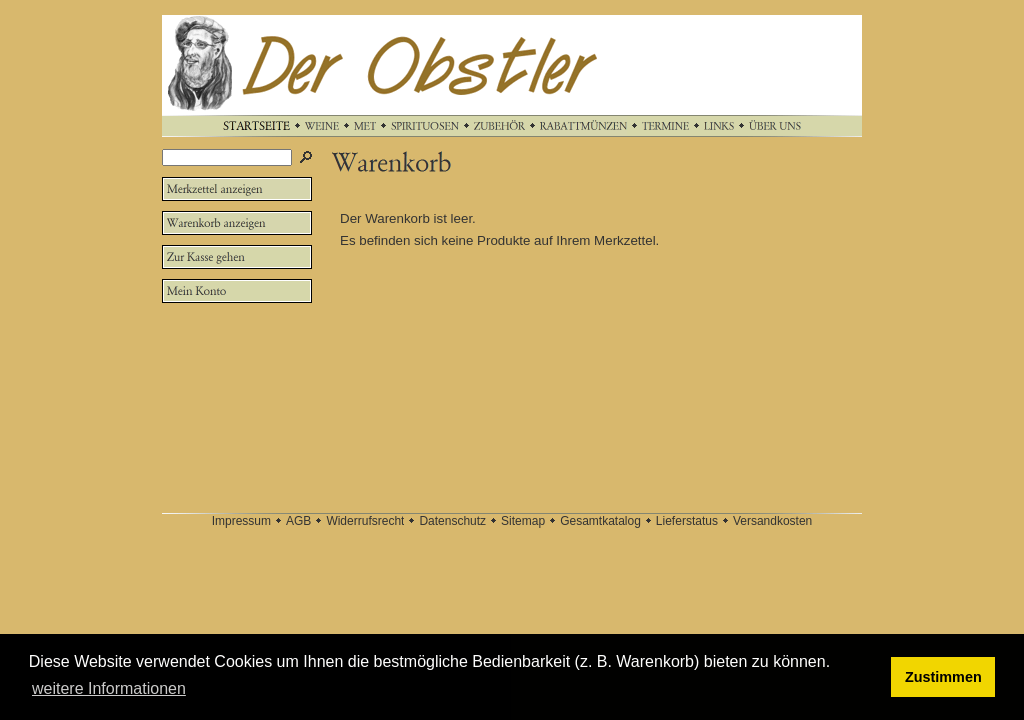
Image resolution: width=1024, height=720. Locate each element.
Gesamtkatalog (600, 521)
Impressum (241, 521)
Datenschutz (452, 521)
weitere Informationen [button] (109, 688)
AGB (298, 521)
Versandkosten (772, 521)
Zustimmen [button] (943, 677)
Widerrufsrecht (365, 521)
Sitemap (523, 521)
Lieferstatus (687, 521)
